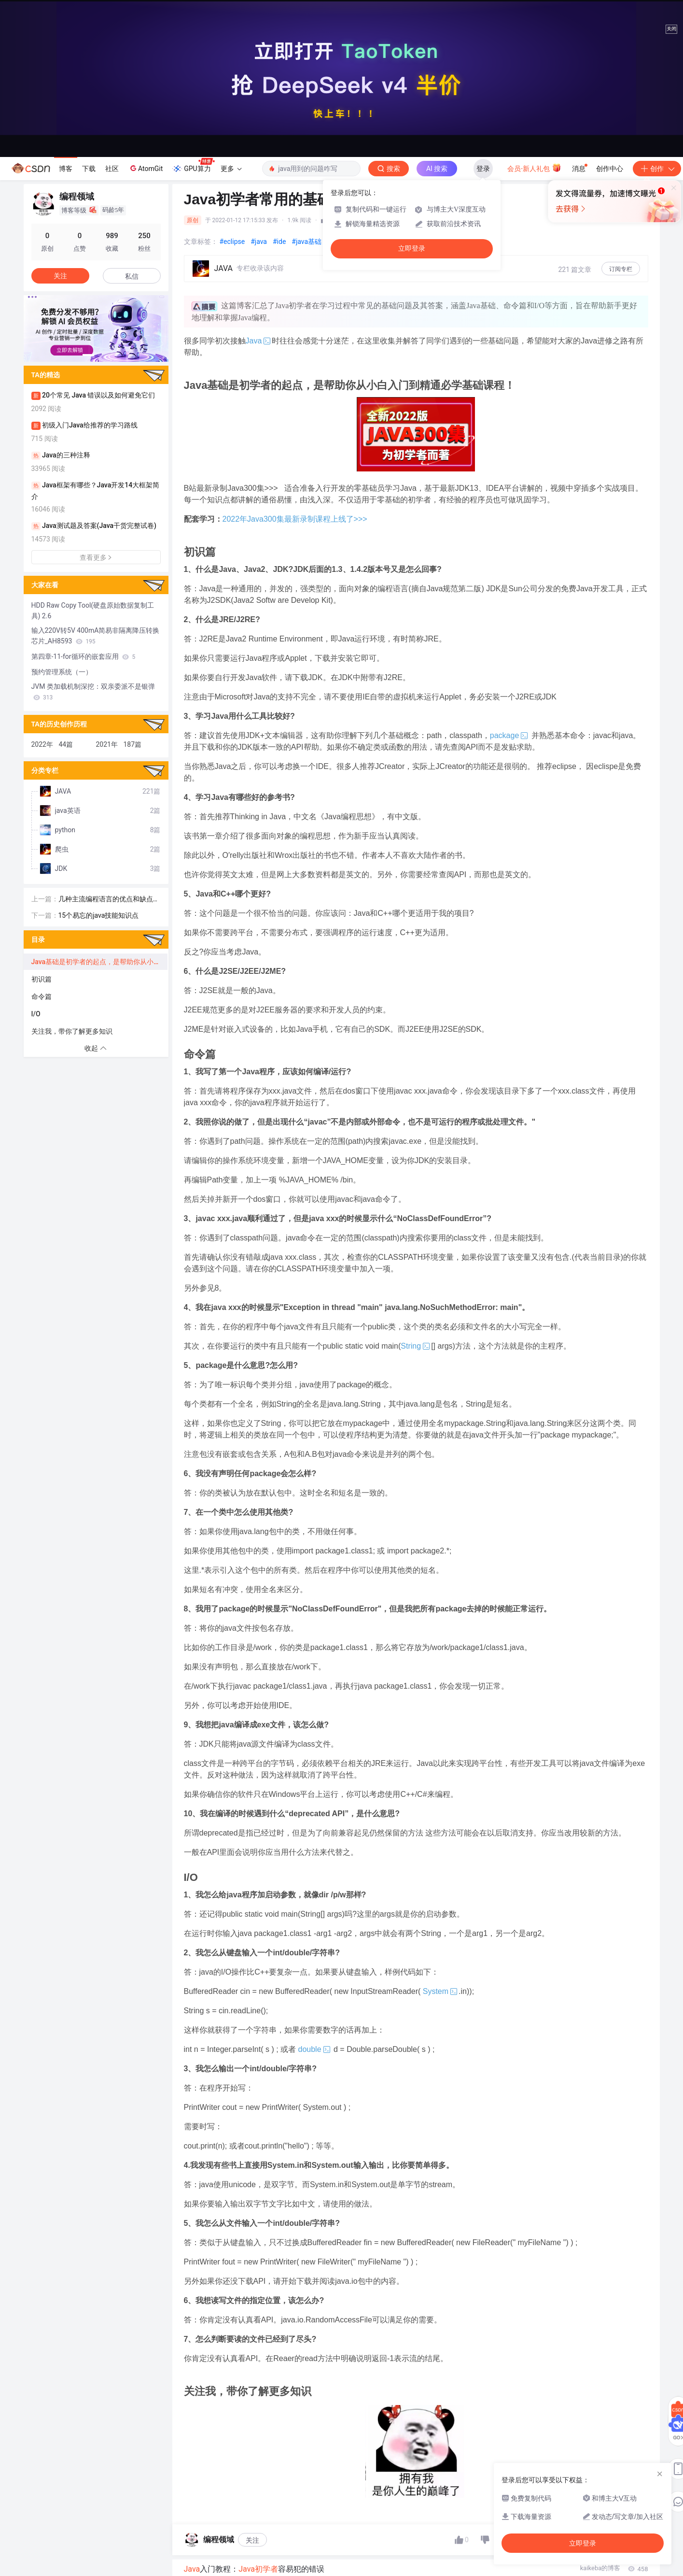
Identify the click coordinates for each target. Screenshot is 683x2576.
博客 (65, 168)
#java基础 (306, 241)
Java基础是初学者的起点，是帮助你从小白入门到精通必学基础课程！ (99, 962)
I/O (36, 1014)
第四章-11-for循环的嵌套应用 (83, 656)
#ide (279, 241)
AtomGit (145, 168)
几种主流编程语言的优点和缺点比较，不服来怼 (109, 899)
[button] (88, 355)
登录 (483, 168)
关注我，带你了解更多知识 (71, 1031)
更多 (231, 168)
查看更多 (96, 557)
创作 (657, 168)
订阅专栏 (620, 269)
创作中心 (609, 168)
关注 (252, 2540)
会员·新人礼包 (534, 167)
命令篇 (41, 996)
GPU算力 (193, 165)
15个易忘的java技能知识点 (98, 915)
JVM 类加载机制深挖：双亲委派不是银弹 (93, 692)
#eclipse (232, 241)
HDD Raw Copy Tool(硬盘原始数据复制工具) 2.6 (92, 610)
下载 (89, 168)
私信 (132, 276)
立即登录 (411, 248)
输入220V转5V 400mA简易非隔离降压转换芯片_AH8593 (95, 635)
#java (259, 241)
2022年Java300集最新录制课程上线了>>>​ (295, 519)
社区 (112, 168)
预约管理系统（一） (61, 672)
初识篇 (41, 979)
